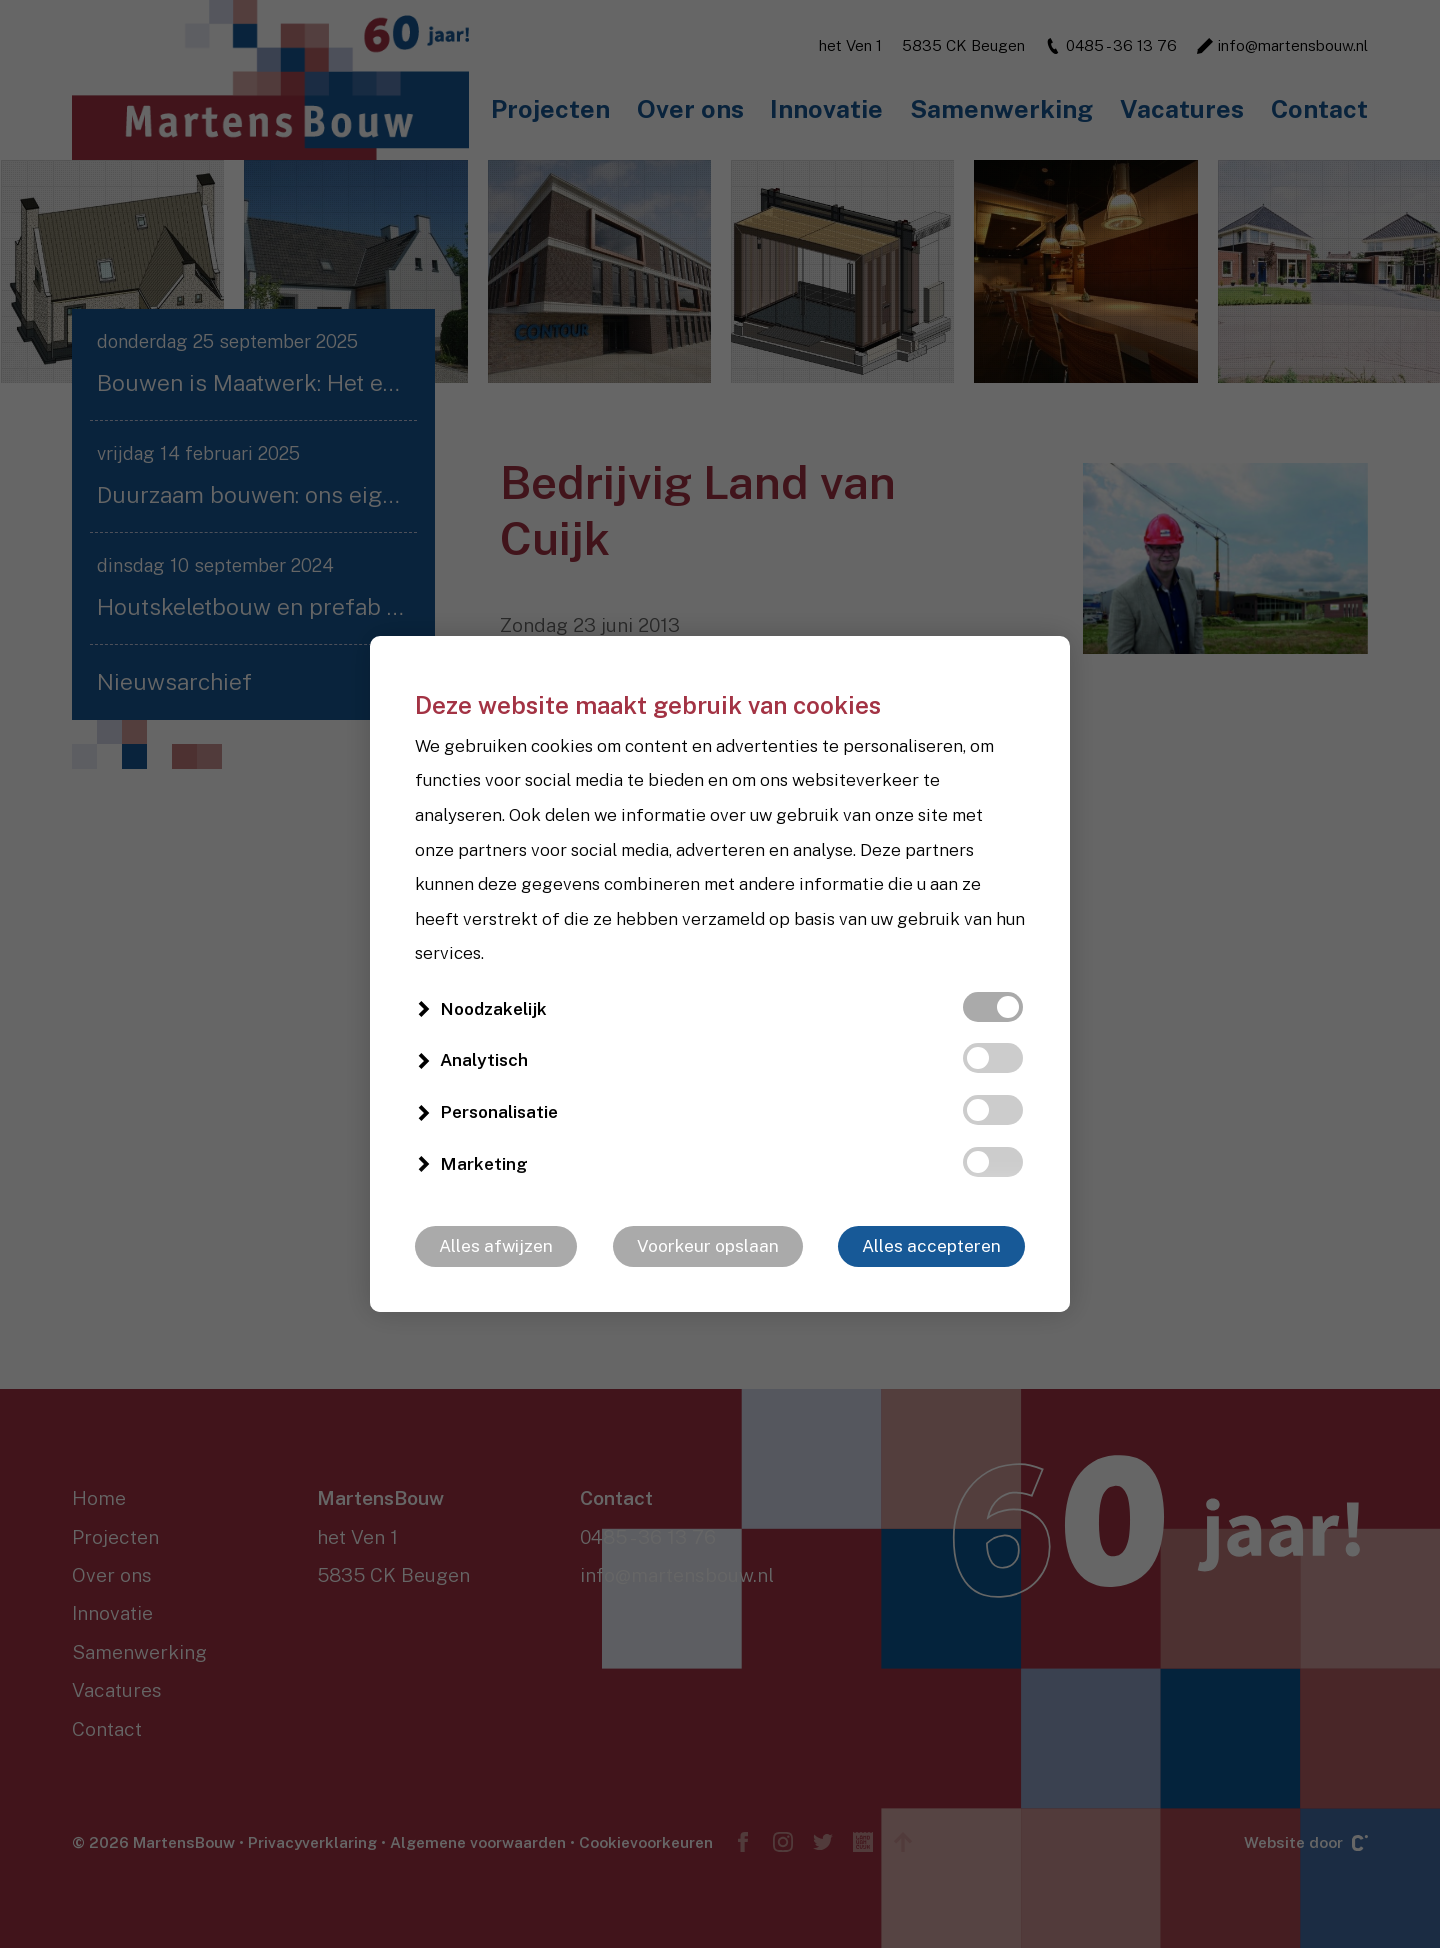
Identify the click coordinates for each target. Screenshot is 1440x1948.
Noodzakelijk (493, 1009)
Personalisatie (499, 1112)
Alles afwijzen (496, 1246)
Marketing (484, 1164)
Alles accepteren (931, 1246)
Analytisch (484, 1060)
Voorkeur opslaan (708, 1246)
